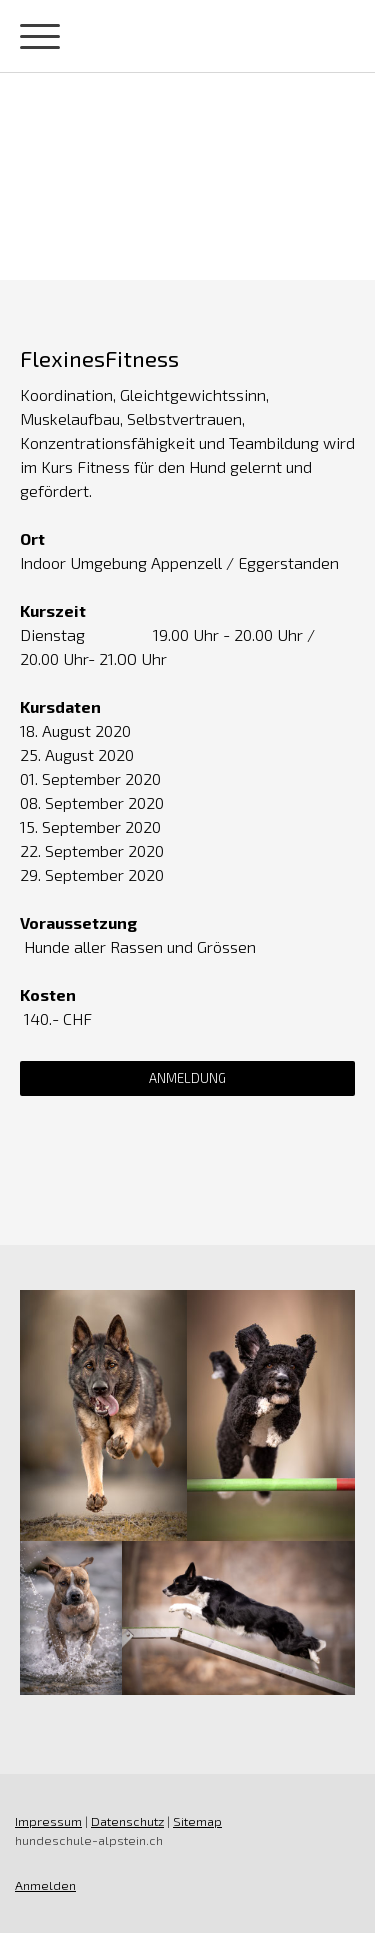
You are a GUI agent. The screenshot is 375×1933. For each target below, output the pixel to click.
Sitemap (197, 1821)
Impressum (48, 1821)
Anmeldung (187, 1078)
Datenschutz (127, 1821)
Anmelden (45, 1885)
